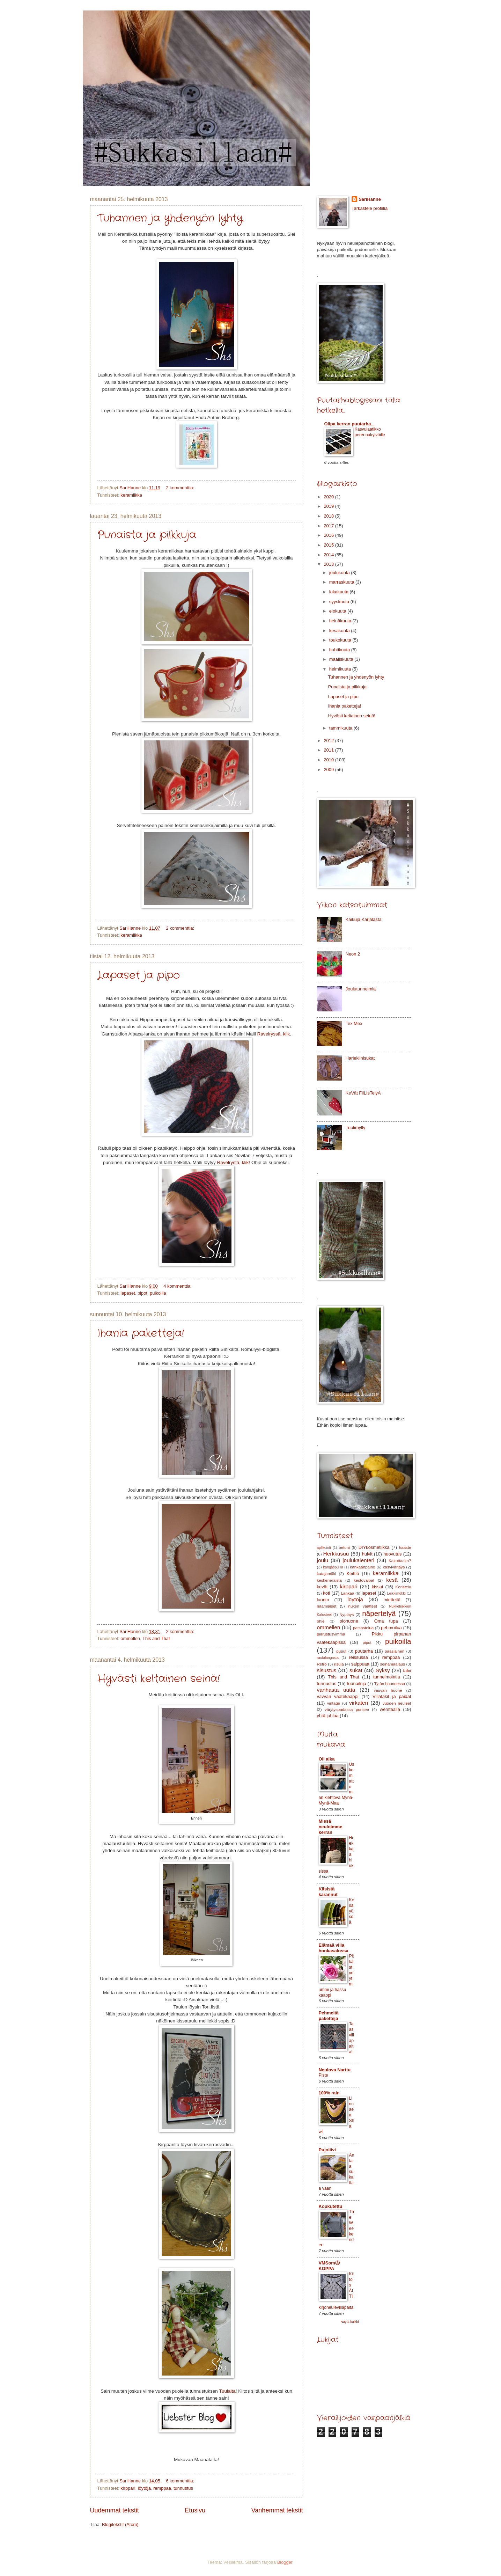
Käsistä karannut (328, 1891)
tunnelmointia (386, 1676)
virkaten (358, 1703)
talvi (407, 1670)
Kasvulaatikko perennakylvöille (370, 432)
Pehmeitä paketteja (329, 2015)
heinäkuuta (341, 620)
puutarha (364, 1651)
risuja (339, 1664)
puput (341, 1651)
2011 (329, 750)
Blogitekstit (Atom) (120, 2524)
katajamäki (326, 1574)
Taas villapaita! (351, 2037)
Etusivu (195, 2510)
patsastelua (363, 1628)
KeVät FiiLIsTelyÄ (363, 1093)
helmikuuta (340, 669)
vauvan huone (388, 1690)
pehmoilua (391, 1627)
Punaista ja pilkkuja (146, 535)
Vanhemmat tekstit (277, 2510)
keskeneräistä (329, 1580)
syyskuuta (340, 601)
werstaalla (390, 1709)
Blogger (285, 2562)
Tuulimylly (356, 1127)
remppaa (162, 2488)
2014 (329, 554)
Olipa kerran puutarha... (349, 423)
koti (326, 1593)
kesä (392, 1580)
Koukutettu (330, 2206)
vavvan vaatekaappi (338, 1696)
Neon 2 (353, 954)
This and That (156, 1638)
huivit (367, 1554)
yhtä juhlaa (328, 1715)
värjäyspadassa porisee (347, 1709)
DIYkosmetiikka (374, 1547)
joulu (323, 1560)
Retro (322, 1664)
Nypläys (346, 1614)
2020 (329, 496)
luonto (323, 1599)
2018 (329, 516)
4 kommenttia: (178, 1286)
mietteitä (391, 1599)
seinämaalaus (392, 1664)
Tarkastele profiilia (370, 208)
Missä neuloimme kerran (330, 1826)
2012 (329, 740)
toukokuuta (341, 640)
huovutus (392, 1554)
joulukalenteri (358, 1560)
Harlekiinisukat (360, 1058)
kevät (322, 1586)
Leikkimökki (396, 1593)
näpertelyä (379, 1613)
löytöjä (144, 2488)
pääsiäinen (394, 1651)
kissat (377, 1586)
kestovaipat (364, 1580)
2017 (329, 525)
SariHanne (370, 199)
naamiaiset (327, 1606)
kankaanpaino (362, 1567)
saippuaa (360, 1664)
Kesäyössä (351, 1911)
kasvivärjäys (394, 1567)
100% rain (329, 2092)
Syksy (383, 1670)
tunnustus (183, 2488)
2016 (329, 535)
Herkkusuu (336, 1554)
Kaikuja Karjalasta (364, 919)
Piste (323, 2075)
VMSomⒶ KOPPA (329, 2265)
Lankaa (347, 1593)
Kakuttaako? (400, 1561)
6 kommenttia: (180, 2480)
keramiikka (131, 495)
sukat (355, 1670)
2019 (329, 506)
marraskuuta (342, 582)
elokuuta (338, 611)
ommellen (130, 1638)
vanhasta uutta (336, 1690)
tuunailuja (356, 1683)
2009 (329, 769)
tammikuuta (341, 728)
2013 (329, 564)
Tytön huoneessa (389, 1684)
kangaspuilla (333, 1567)
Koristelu (403, 1587)
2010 (329, 759)
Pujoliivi (327, 2149)
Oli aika (327, 1759)
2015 (329, 545)
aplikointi (324, 1548)
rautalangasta (328, 1658)
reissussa (358, 1657)
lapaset (127, 1293)
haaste (405, 1547)
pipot (142, 1293)
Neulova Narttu (335, 2069)
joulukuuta (340, 572)
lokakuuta (339, 591)
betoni (344, 1547)
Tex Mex (354, 1023)
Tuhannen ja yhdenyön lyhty (170, 218)
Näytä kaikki (349, 2321)
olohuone (349, 1621)
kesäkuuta (340, 630)
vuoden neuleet (397, 1703)
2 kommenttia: (180, 487)
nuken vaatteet (362, 1606)
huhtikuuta (340, 649)
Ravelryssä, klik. (274, 1034)
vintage (333, 1703)
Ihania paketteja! (140, 1333)
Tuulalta (227, 2391)
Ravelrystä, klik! (233, 1162)
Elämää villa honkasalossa (333, 1947)
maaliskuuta (341, 659)
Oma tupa (386, 1621)
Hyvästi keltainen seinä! (158, 1678)
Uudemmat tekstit (114, 2510)
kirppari (127, 2488)
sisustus (327, 1670)
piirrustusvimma (331, 1634)
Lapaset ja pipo (138, 975)
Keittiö (353, 1573)
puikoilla (158, 1293)
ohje (321, 1621)
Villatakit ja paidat (392, 1696)
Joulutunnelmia (361, 988)
